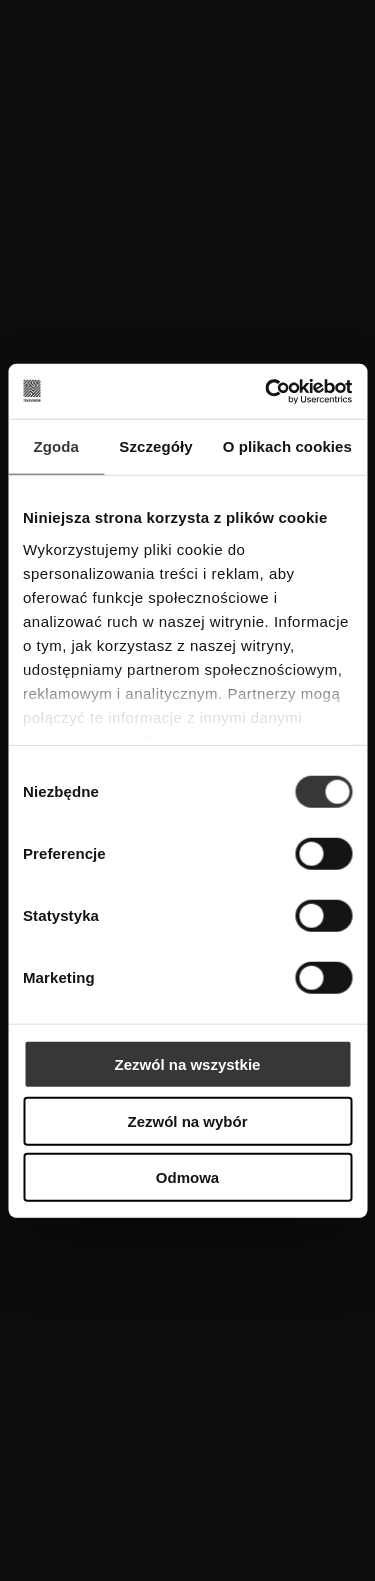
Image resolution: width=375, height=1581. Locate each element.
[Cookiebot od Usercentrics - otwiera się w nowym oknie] (267, 391)
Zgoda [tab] (56, 446)
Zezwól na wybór (187, 1120)
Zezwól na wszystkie (188, 1064)
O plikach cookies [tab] (287, 446)
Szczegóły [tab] (155, 446)
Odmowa (187, 1177)
